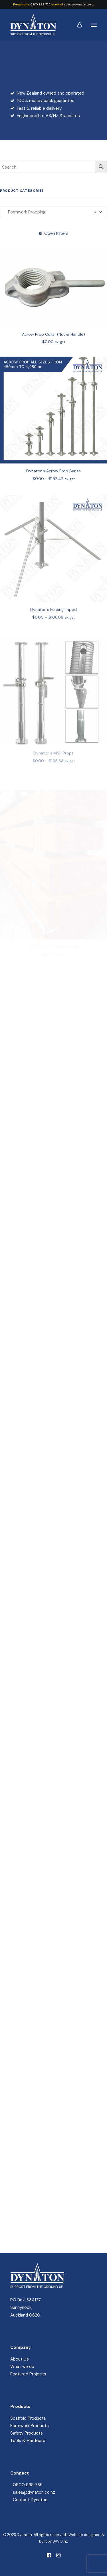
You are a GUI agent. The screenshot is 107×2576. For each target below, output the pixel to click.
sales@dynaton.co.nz (79, 4)
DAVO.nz (60, 2541)
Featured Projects (28, 2374)
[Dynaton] (33, 24)
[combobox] (53, 212)
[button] (94, 25)
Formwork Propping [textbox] (51, 212)
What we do (22, 2366)
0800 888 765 (41, 4)
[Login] (77, 24)
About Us (19, 2359)
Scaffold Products (28, 2418)
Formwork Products (29, 2426)
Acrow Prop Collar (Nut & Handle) (53, 344)
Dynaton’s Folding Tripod (53, 633)
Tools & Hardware (27, 2440)
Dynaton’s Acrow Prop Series (53, 490)
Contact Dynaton (30, 2500)
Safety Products (26, 2433)
